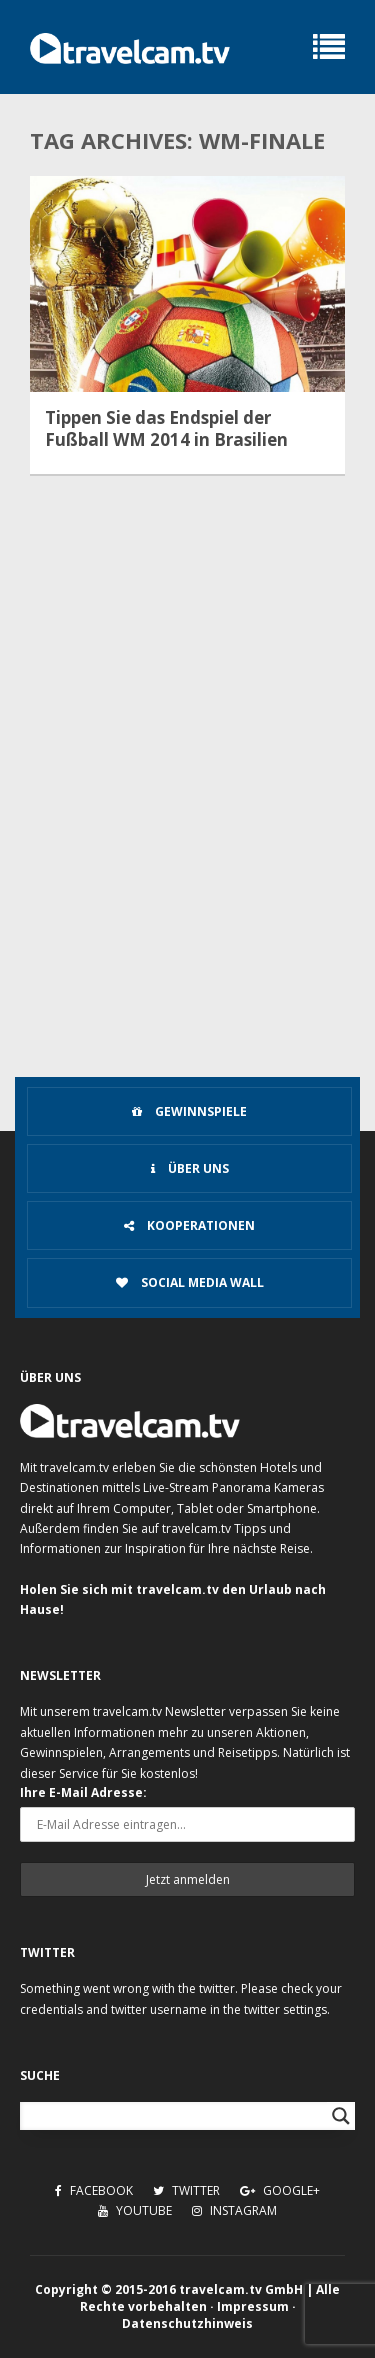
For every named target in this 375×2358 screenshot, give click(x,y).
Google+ (280, 2190)
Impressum (253, 2306)
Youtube (135, 2210)
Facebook (94, 2190)
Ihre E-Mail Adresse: (83, 1792)
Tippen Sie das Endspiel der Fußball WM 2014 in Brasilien (166, 429)
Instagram (234, 2210)
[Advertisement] (187, 873)
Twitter (186, 2190)
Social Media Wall (190, 1282)
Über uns (190, 1168)
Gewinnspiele (189, 1111)
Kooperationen (189, 1225)
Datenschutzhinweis (187, 2323)
